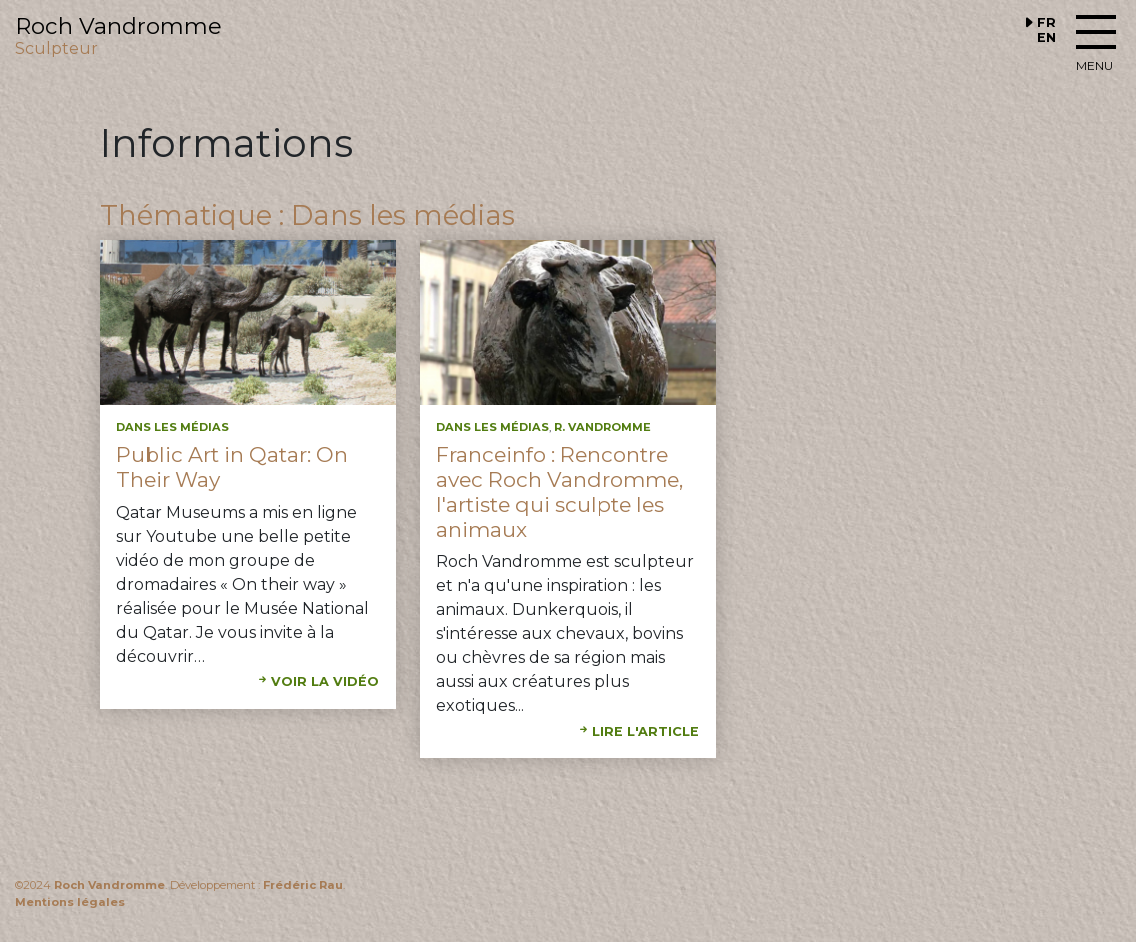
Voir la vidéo (325, 681)
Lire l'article (645, 731)
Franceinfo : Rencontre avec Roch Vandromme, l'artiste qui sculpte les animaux (559, 492)
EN (1046, 37)
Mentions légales (70, 902)
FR (1046, 22)
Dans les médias (172, 427)
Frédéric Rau (303, 885)
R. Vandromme (602, 427)
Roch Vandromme (109, 885)
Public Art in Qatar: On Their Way (232, 467)
